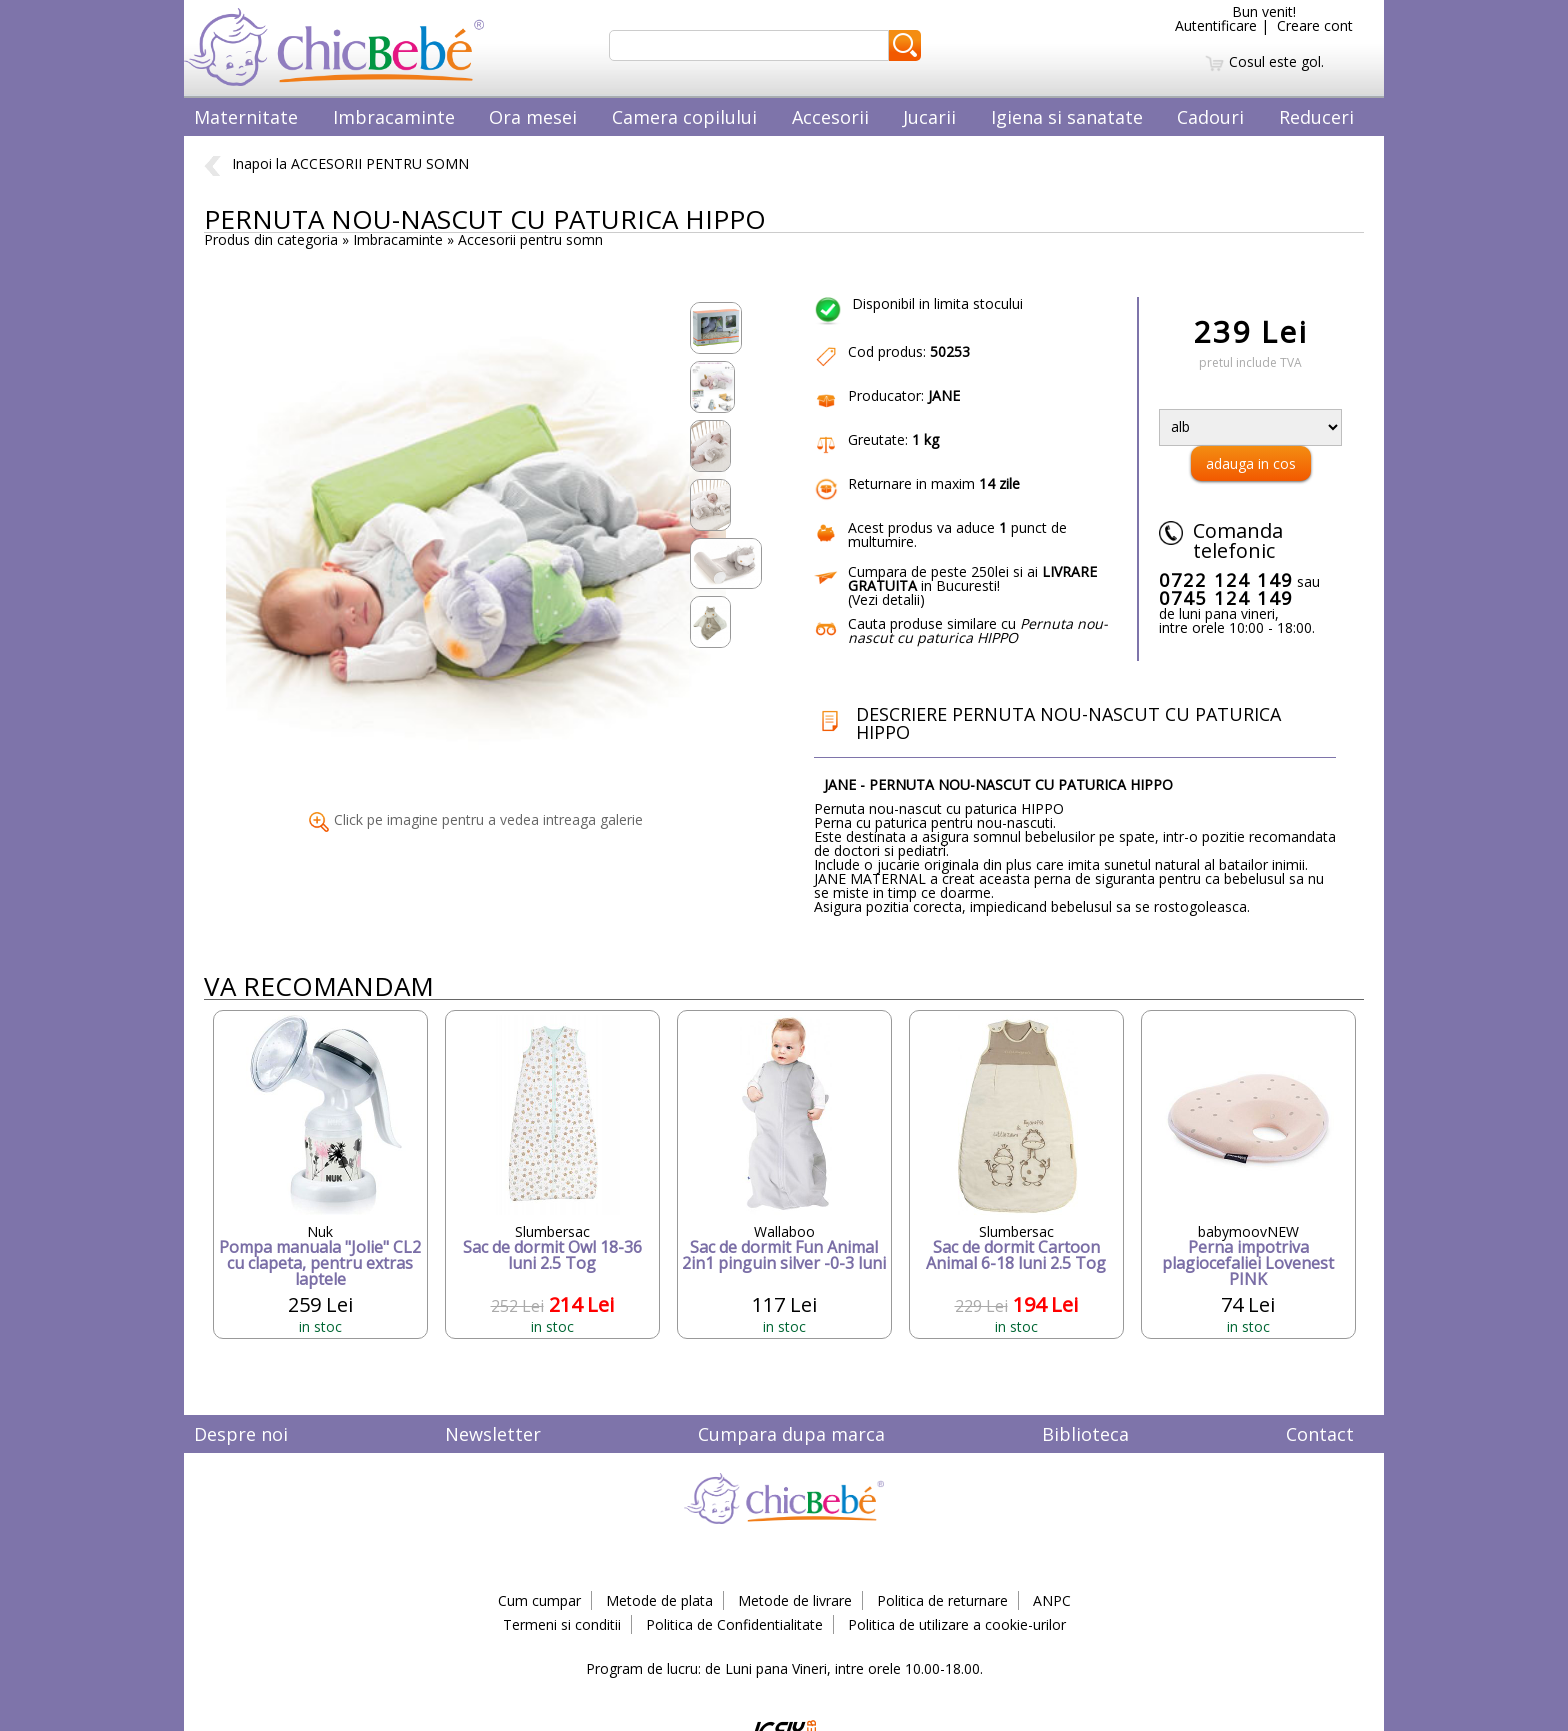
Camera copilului (684, 117)
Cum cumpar (539, 1600)
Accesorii (830, 117)
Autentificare (1216, 25)
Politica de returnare (942, 1600)
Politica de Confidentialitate (734, 1624)
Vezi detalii (886, 599)
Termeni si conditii (562, 1624)
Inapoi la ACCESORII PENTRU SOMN (336, 163)
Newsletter (493, 1434)
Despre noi (241, 1434)
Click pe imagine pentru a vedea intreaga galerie (476, 819)
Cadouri (1210, 117)
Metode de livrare (795, 1600)
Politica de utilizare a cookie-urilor (957, 1624)
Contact (1320, 1434)
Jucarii (929, 117)
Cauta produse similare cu (978, 630)
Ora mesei (533, 117)
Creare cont (1315, 25)
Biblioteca (1085, 1434)
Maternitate (246, 117)
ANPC (1052, 1600)
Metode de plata (659, 1600)
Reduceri (1316, 117)
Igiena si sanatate (1067, 117)
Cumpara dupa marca (791, 1434)
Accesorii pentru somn (530, 239)
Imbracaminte (394, 117)
